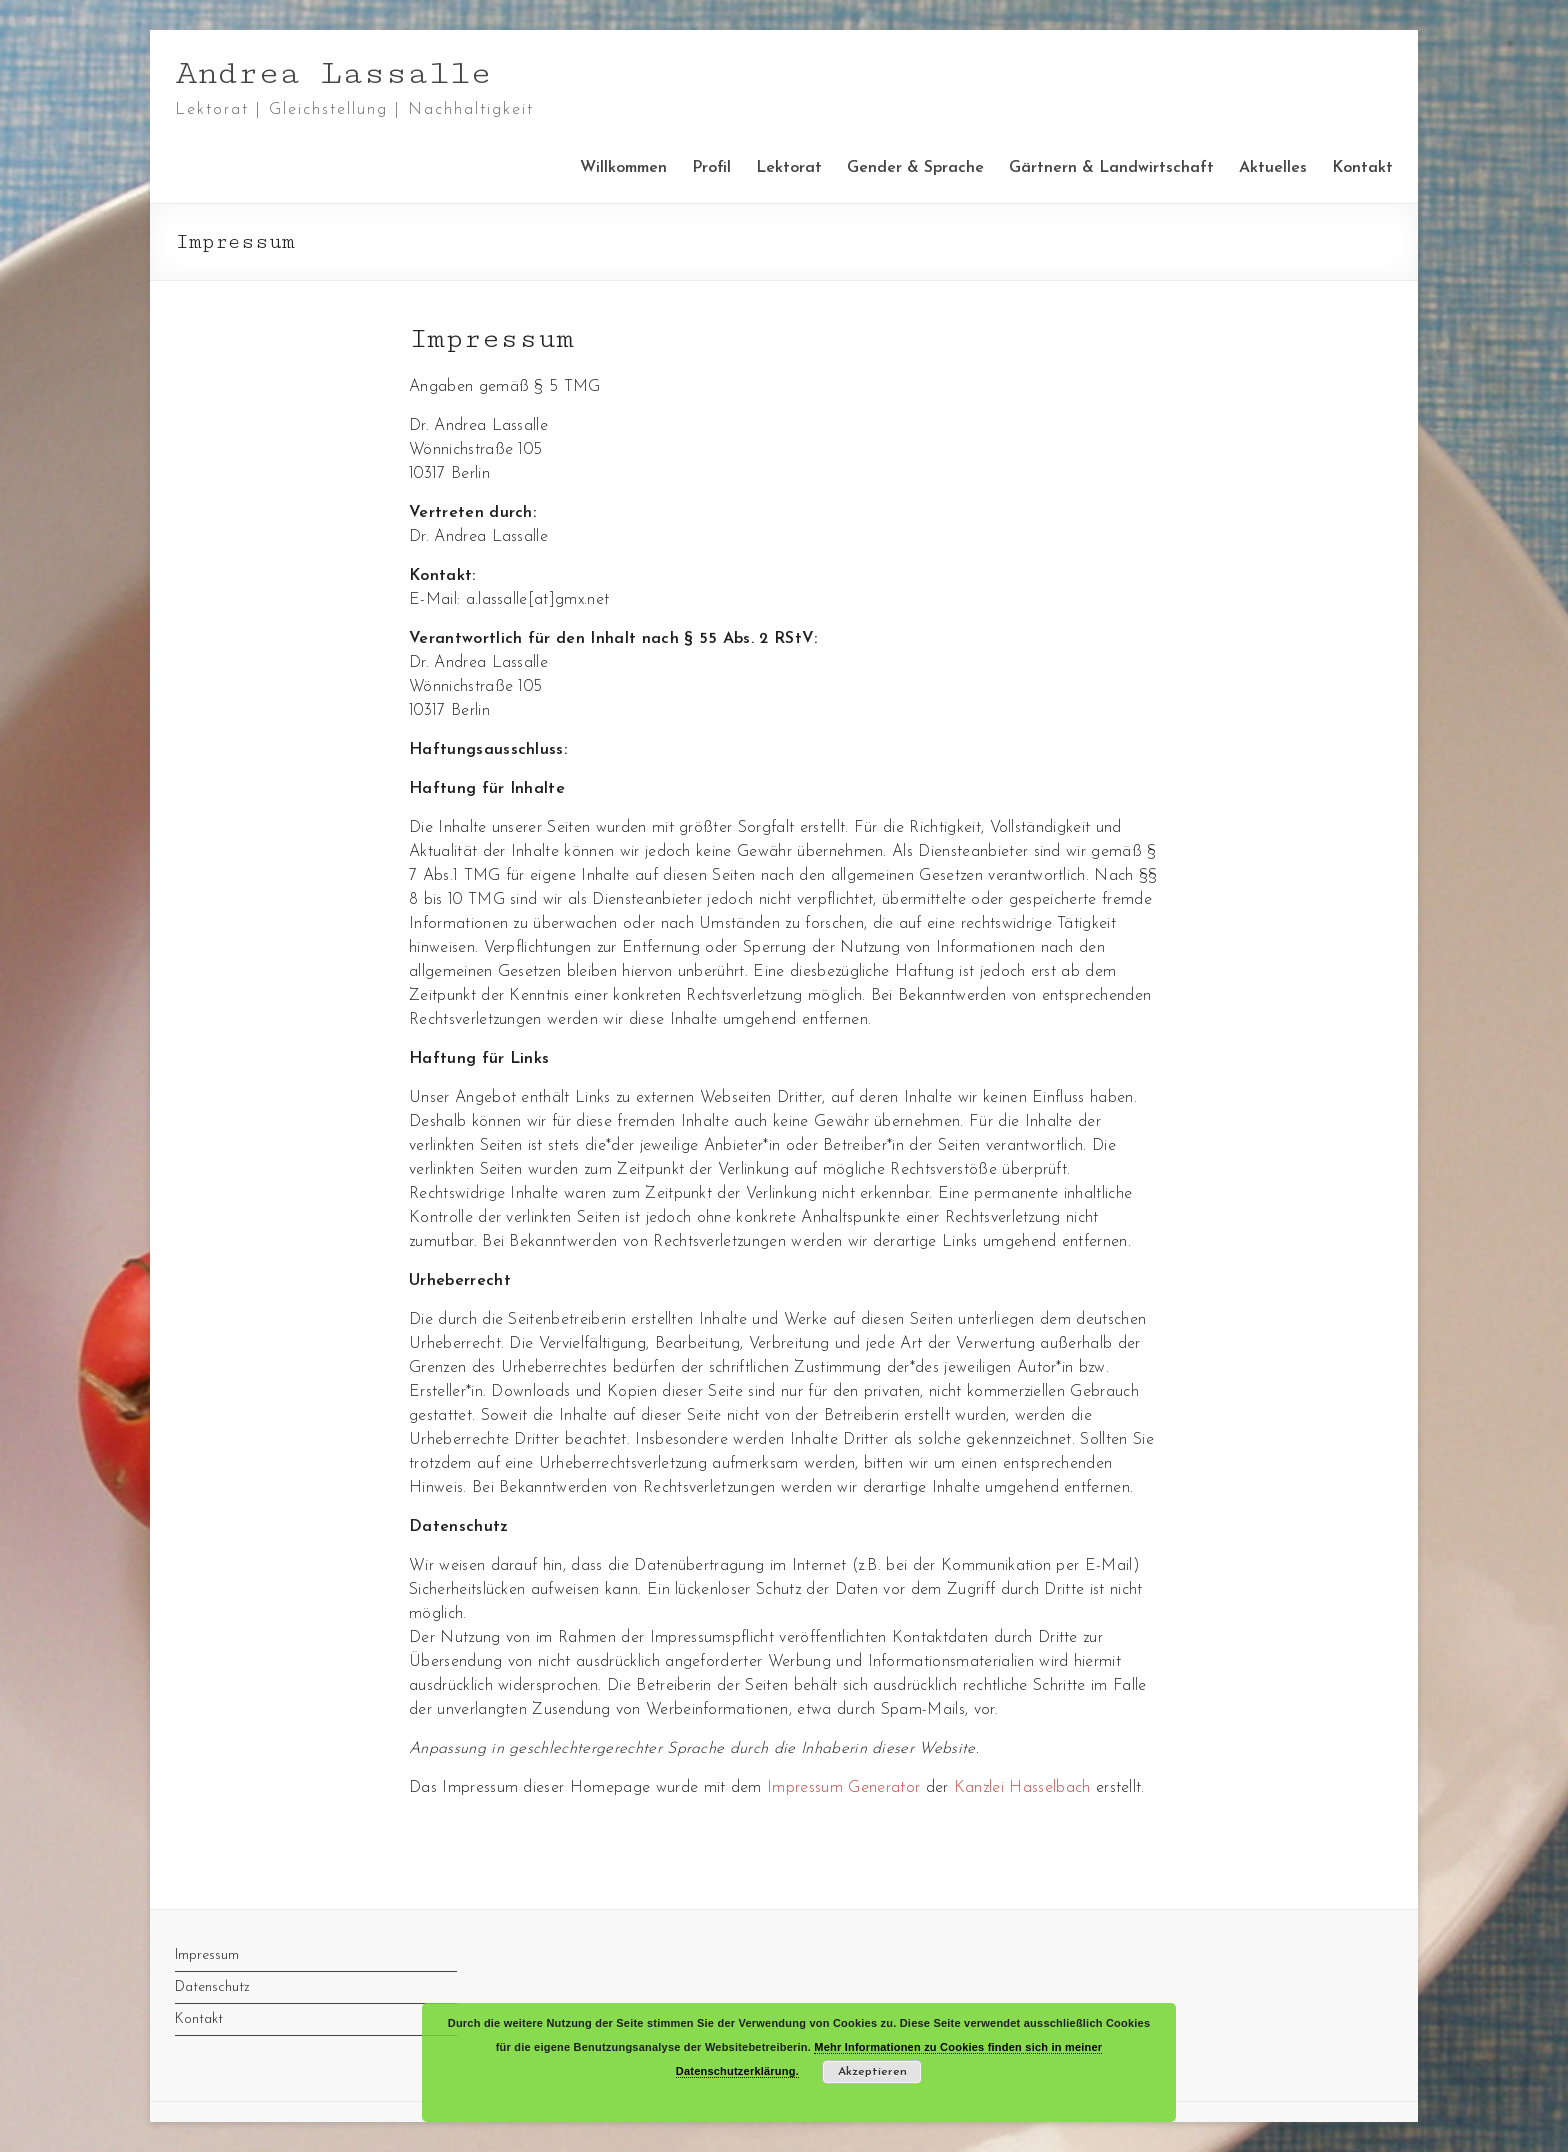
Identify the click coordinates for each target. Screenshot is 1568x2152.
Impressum (207, 1955)
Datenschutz (212, 1987)
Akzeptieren (872, 2072)
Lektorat (789, 168)
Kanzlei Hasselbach (1022, 1788)
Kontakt (1362, 168)
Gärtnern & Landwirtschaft (1111, 168)
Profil (711, 168)
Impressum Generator (843, 1788)
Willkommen (623, 168)
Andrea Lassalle (333, 73)
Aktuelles (1273, 168)
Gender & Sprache (915, 168)
